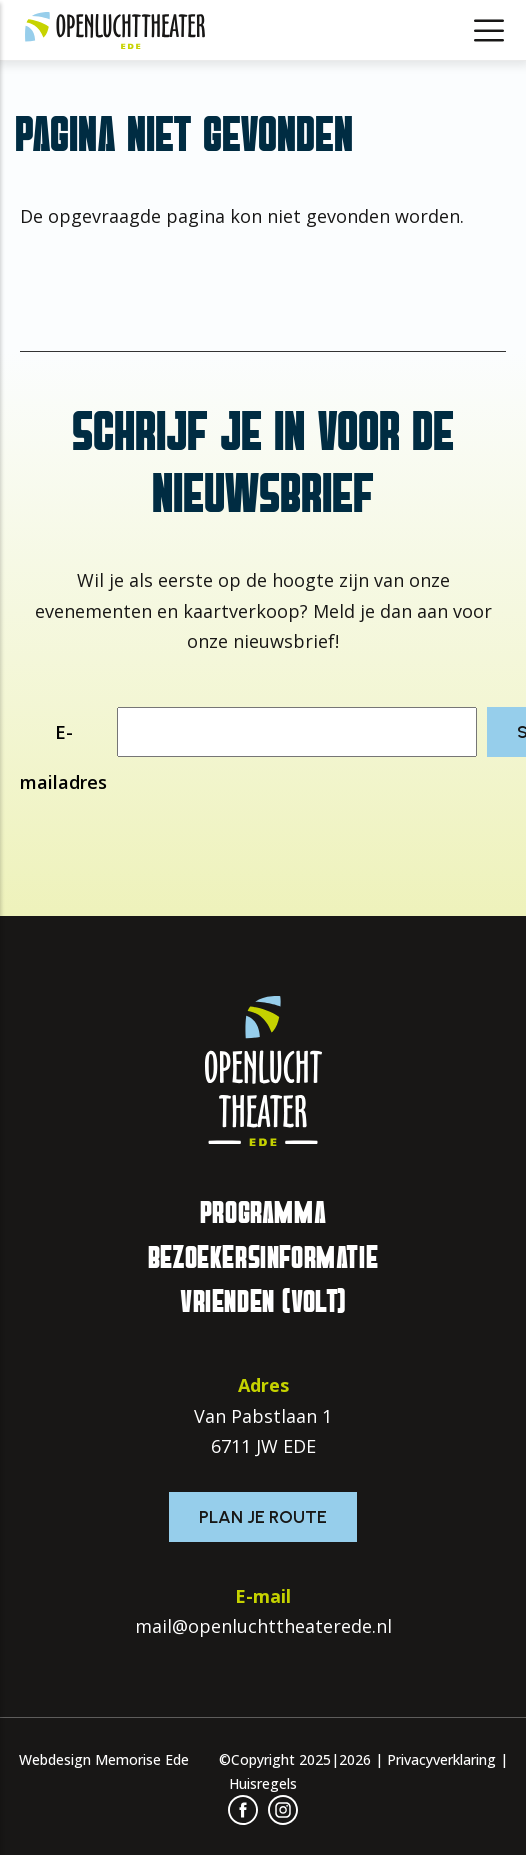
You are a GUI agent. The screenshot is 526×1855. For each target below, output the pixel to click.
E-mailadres (63, 757)
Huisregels (263, 1783)
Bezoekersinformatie (263, 1258)
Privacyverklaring (441, 1759)
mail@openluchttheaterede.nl (263, 1626)
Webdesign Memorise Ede (104, 1759)
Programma (263, 1213)
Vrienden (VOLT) (263, 1302)
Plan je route (263, 1517)
